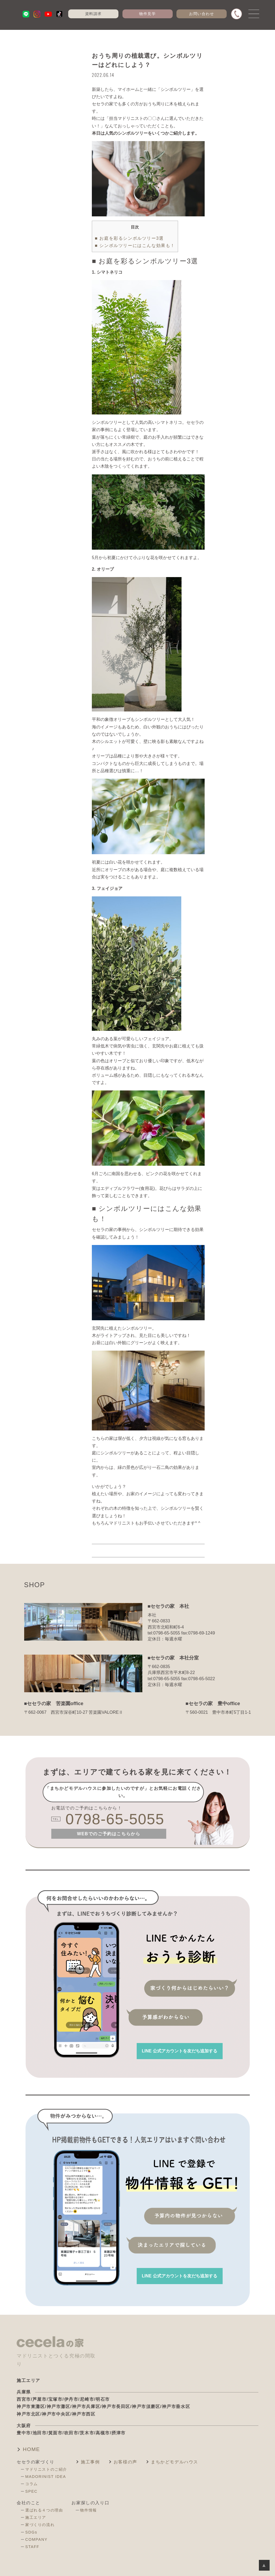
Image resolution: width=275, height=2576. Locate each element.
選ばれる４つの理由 (44, 2510)
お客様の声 (125, 2462)
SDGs (31, 2532)
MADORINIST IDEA (45, 2476)
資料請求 (93, 14)
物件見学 (147, 14)
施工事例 (90, 2462)
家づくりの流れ (40, 2525)
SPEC (31, 2491)
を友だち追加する (179, 2051)
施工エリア (35, 2517)
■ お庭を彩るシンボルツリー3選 (129, 238)
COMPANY (36, 2539)
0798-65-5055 (115, 1819)
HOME (31, 2449)
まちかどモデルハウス (174, 2462)
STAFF (32, 2547)
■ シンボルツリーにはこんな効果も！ (135, 245)
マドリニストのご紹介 (46, 2469)
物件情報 (88, 2510)
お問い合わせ (201, 14)
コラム (31, 2484)
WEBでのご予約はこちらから (108, 1833)
